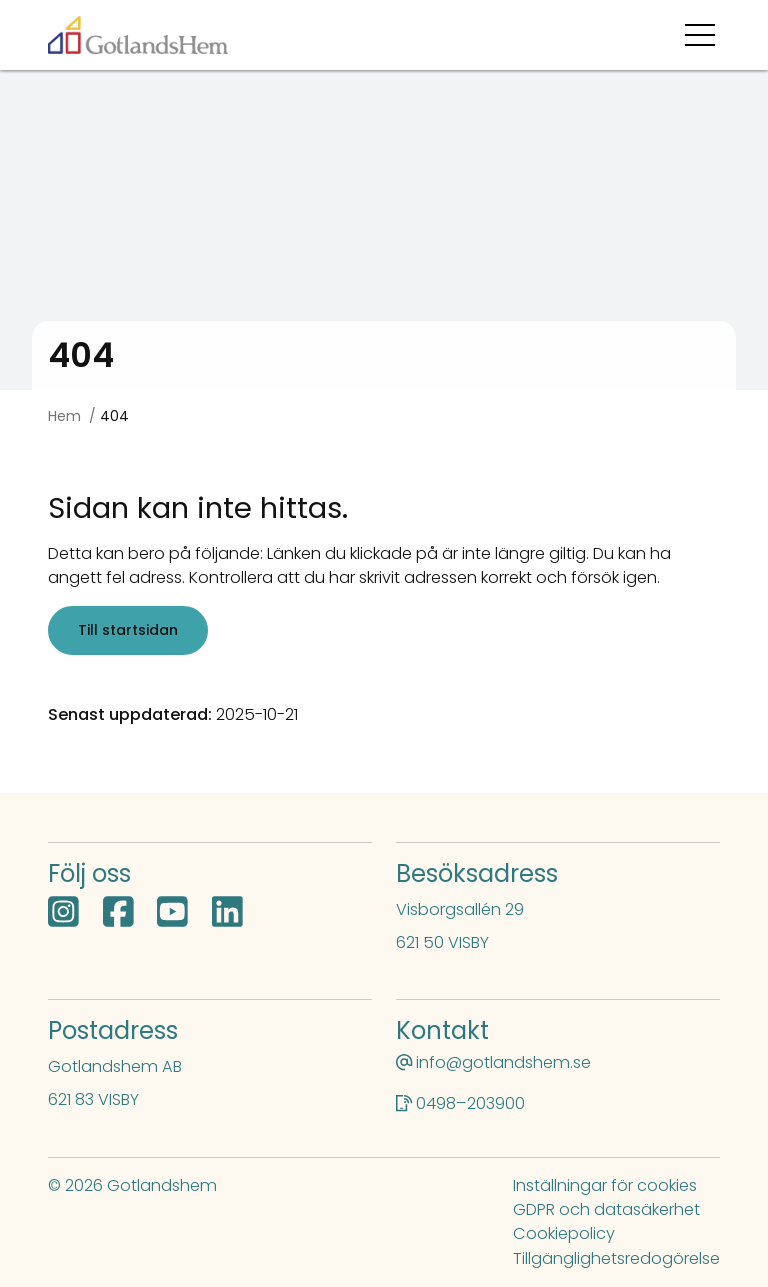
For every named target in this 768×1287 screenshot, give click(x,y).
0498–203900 (470, 1103)
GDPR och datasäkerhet (606, 1209)
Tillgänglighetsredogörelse (616, 1258)
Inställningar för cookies (605, 1185)
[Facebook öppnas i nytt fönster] (118, 914)
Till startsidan (128, 630)
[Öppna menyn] (702, 35)
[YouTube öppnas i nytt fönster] (172, 914)
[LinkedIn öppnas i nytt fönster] (227, 914)
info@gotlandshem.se (503, 1062)
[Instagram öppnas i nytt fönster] (63, 914)
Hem (64, 416)
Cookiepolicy (564, 1233)
